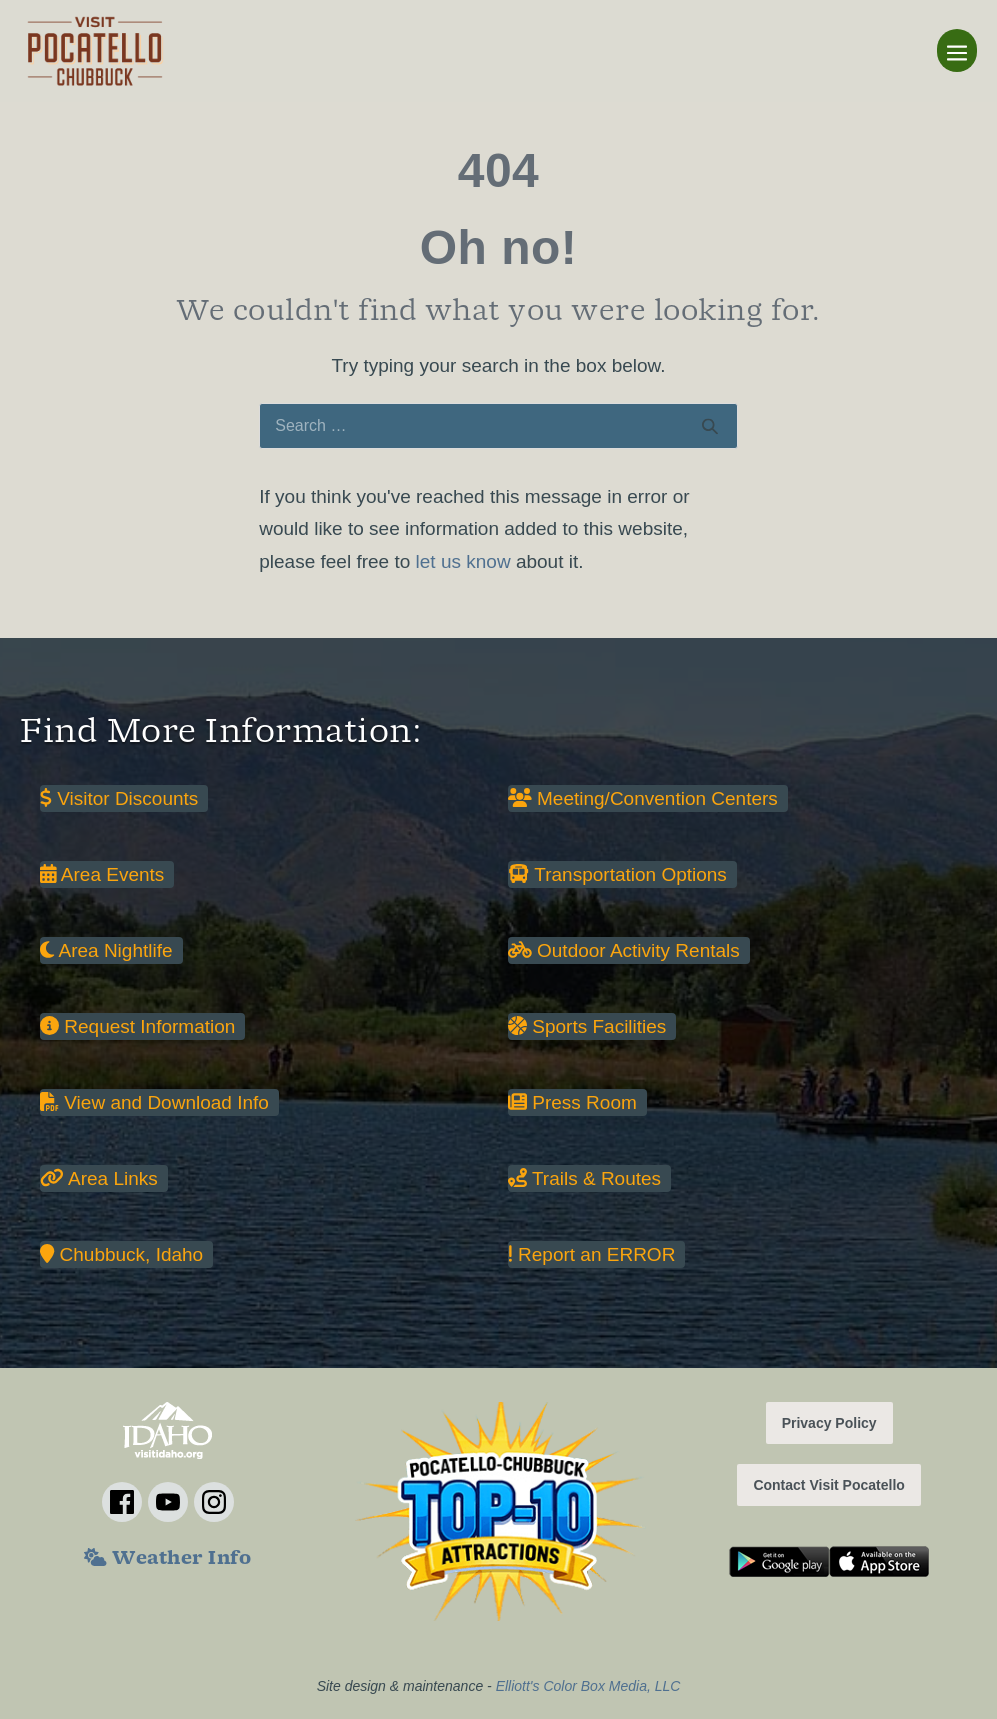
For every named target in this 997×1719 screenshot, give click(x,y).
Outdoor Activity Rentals (624, 950)
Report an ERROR (591, 1254)
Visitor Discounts (119, 798)
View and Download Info (154, 1102)
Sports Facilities (587, 1026)
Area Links (99, 1178)
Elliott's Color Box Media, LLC (588, 1686)
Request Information (137, 1026)
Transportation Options (617, 874)
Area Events (102, 874)
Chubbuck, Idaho (121, 1254)
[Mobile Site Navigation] (957, 50)
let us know (463, 561)
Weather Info (167, 1560)
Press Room (572, 1102)
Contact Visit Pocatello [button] (828, 1485)
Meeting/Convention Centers (643, 798)
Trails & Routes (584, 1178)
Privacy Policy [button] (829, 1423)
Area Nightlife (106, 950)
